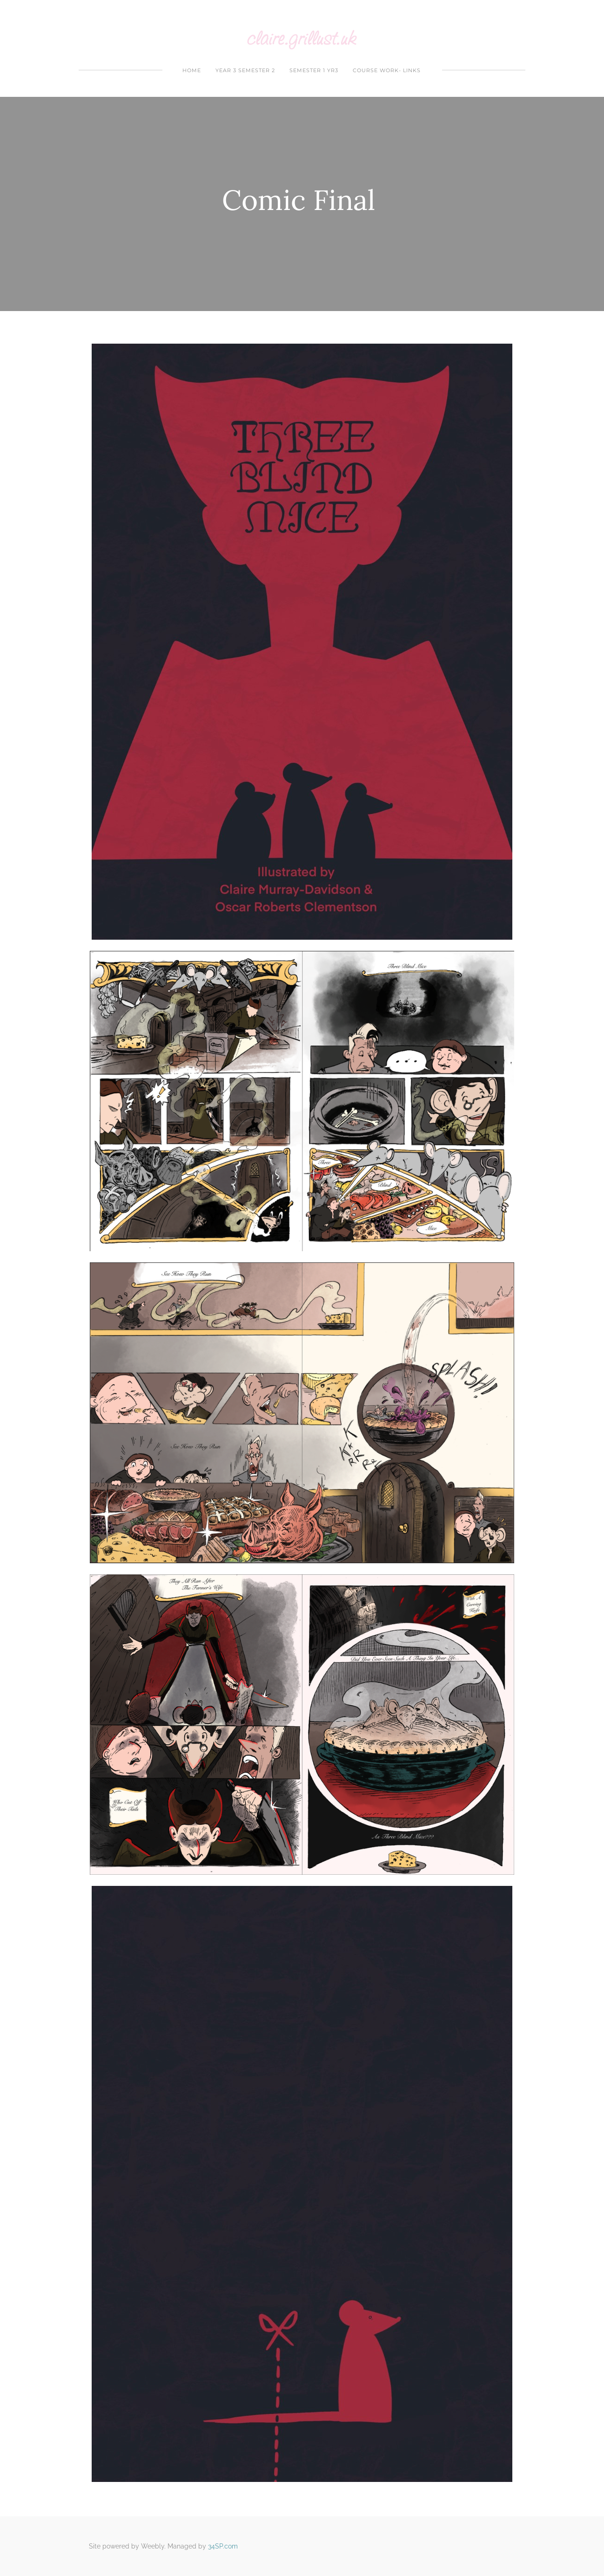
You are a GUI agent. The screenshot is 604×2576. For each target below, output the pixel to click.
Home (191, 70)
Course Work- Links (387, 70)
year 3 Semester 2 (245, 70)
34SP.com (223, 2546)
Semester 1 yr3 (313, 70)
